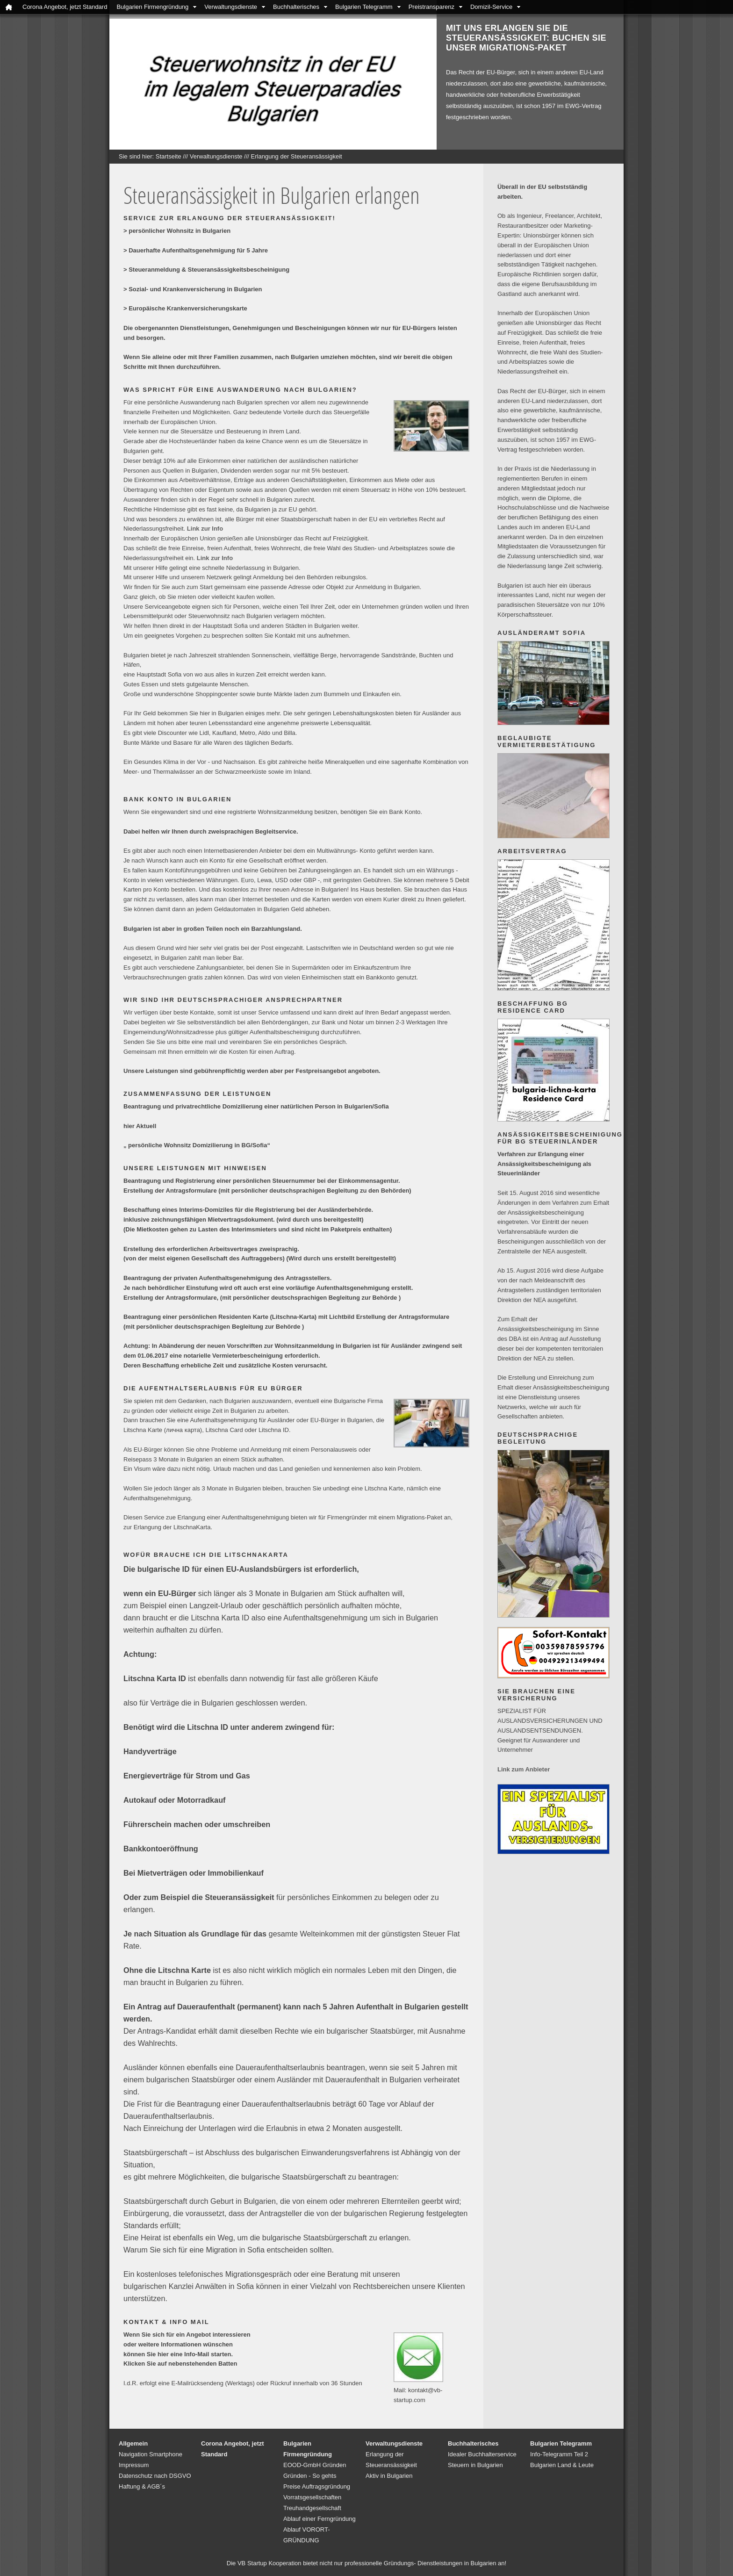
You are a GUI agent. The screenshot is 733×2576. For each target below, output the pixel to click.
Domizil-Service (491, 6)
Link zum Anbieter (523, 1769)
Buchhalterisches (296, 6)
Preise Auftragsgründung (316, 2486)
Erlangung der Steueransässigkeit (296, 156)
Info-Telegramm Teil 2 (559, 2454)
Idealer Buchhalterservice (482, 2454)
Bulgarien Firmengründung (152, 6)
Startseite (168, 156)
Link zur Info (205, 528)
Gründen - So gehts (309, 2475)
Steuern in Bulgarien (475, 2464)
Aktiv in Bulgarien (389, 2475)
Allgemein (133, 2443)
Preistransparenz (431, 6)
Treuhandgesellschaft (312, 2507)
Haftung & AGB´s (142, 2486)
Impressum (134, 2464)
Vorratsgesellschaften (312, 2497)
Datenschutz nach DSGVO (155, 2475)
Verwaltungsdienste (230, 6)
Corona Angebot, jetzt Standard (64, 6)
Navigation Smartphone (150, 2454)
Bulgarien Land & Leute (562, 2464)
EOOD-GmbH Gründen (314, 2464)
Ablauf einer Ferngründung (319, 2518)
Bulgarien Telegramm (364, 6)
